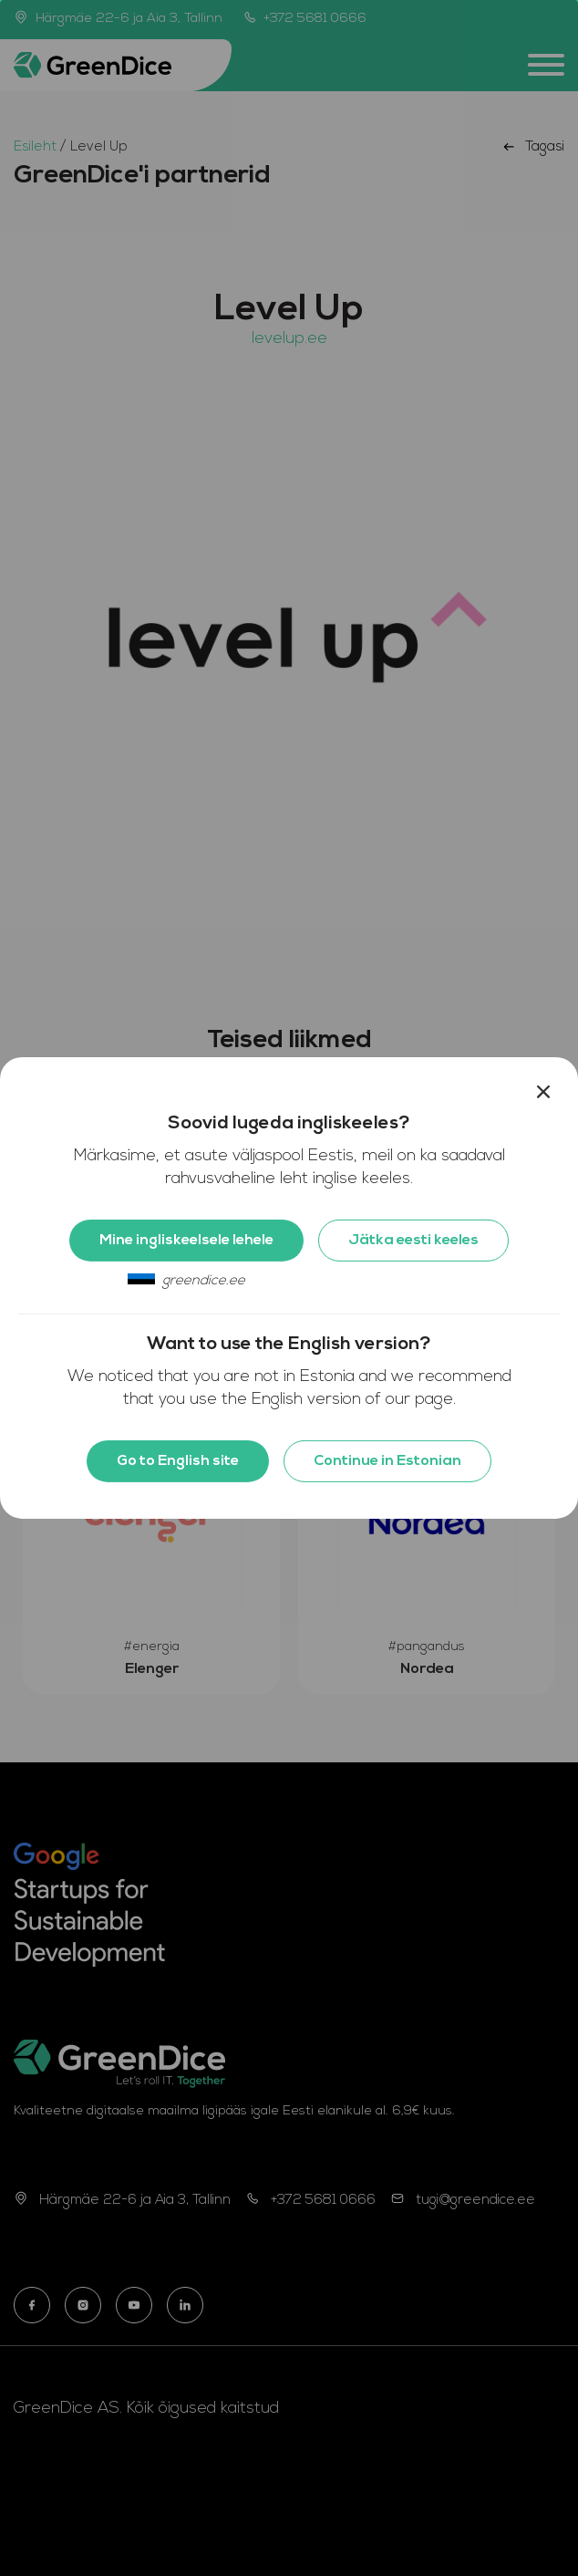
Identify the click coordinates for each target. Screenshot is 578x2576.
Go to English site (178, 1461)
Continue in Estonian (387, 1461)
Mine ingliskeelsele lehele (186, 1240)
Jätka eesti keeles (413, 1240)
